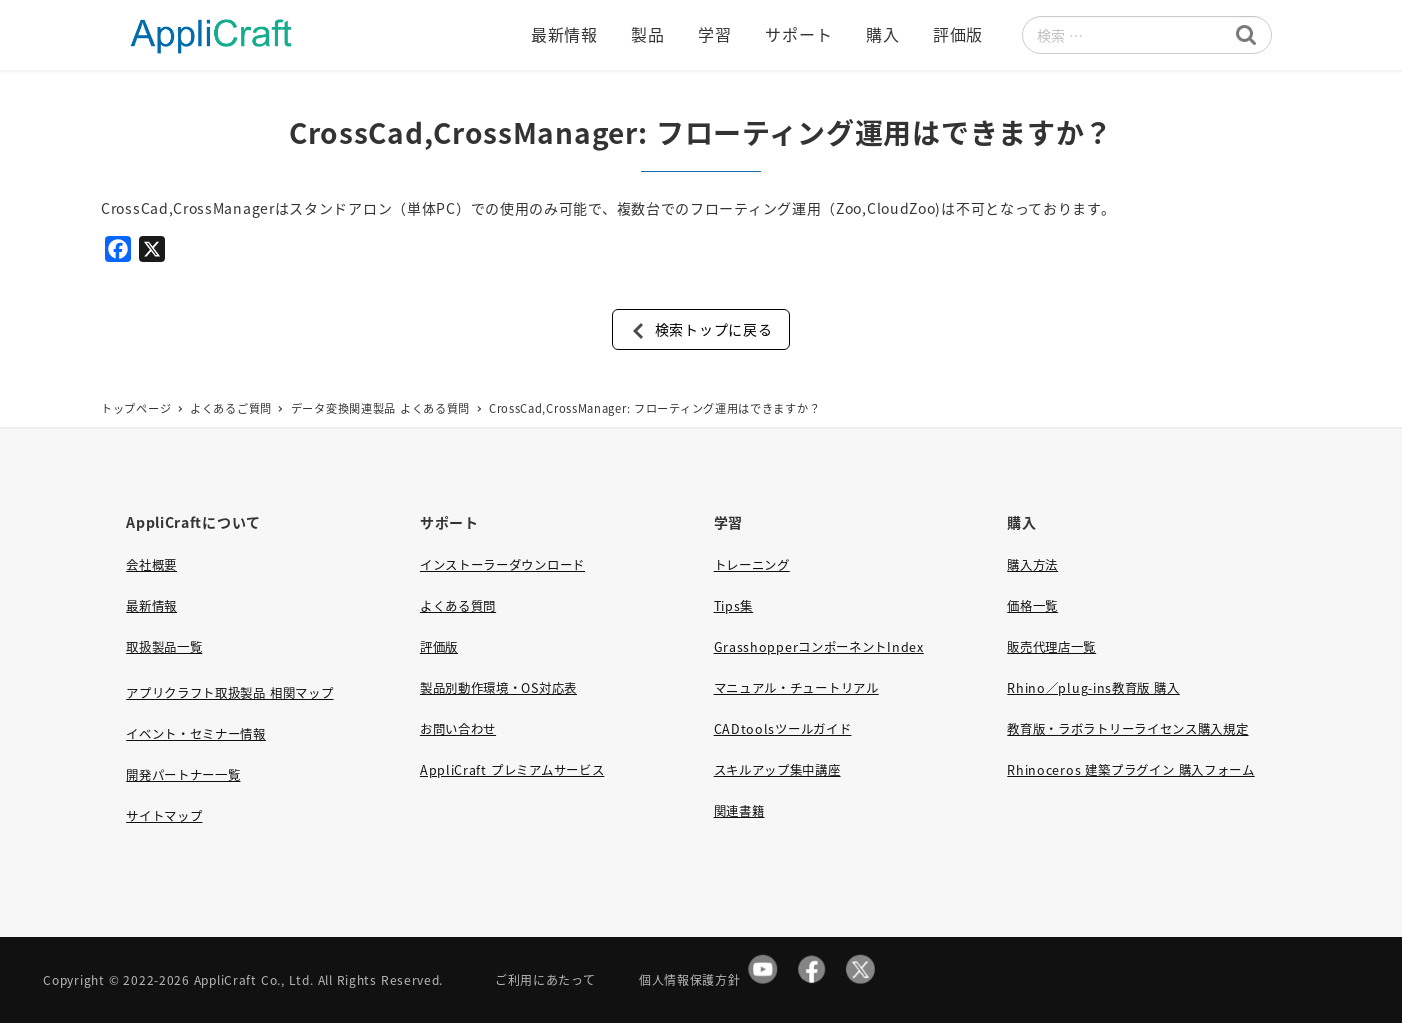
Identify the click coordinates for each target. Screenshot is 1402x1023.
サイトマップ (164, 816)
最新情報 (151, 606)
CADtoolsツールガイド (783, 729)
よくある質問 (458, 606)
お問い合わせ (458, 729)
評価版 (439, 647)
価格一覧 (1032, 606)
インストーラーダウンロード (502, 565)
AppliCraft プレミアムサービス (512, 770)
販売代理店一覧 (1051, 647)
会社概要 (151, 565)
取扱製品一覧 (164, 647)
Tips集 (734, 606)
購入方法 (1032, 565)
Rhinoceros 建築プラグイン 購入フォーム (1130, 770)
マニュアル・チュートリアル (796, 688)
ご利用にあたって (545, 979)
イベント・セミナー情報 (196, 734)
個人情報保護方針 (690, 979)
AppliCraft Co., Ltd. (254, 979)
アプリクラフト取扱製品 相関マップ (229, 693)
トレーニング (752, 565)
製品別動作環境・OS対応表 (498, 688)
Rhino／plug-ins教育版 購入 (1093, 688)
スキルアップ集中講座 (777, 770)
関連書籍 (739, 811)
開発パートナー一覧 (183, 775)
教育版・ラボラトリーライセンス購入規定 (1127, 729)
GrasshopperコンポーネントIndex (819, 647)
